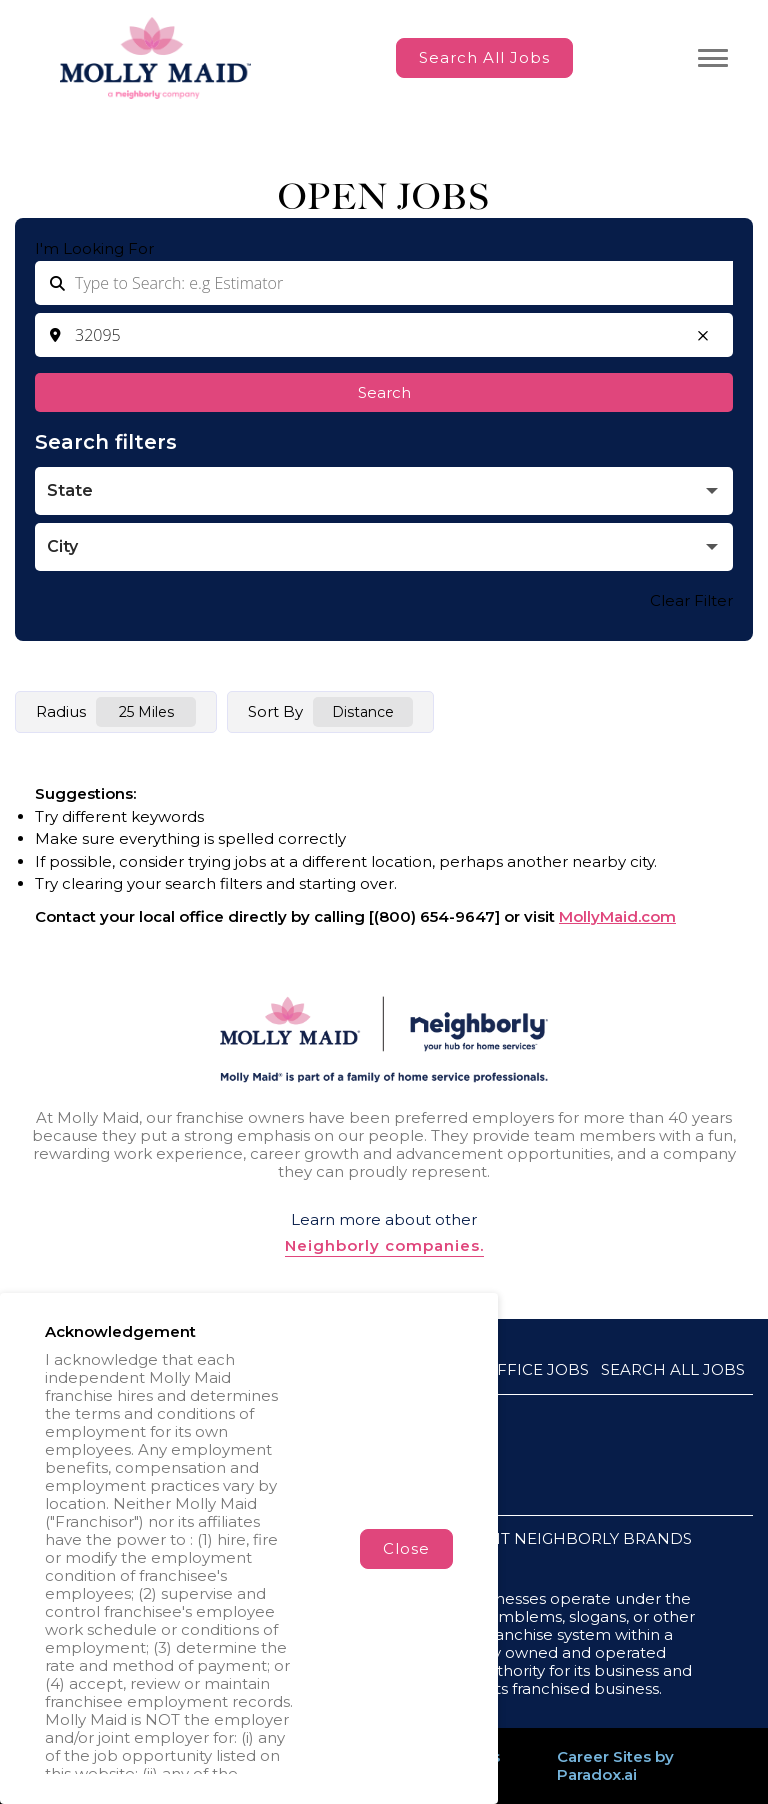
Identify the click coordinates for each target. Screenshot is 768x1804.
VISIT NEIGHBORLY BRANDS (582, 1538)
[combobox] (384, 335)
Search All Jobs (484, 57)
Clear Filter (691, 600)
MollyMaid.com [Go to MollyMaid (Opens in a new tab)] (617, 916)
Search (384, 392)
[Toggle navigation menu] (713, 58)
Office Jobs (536, 1369)
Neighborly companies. (384, 1246)
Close (406, 1548)
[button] (703, 335)
